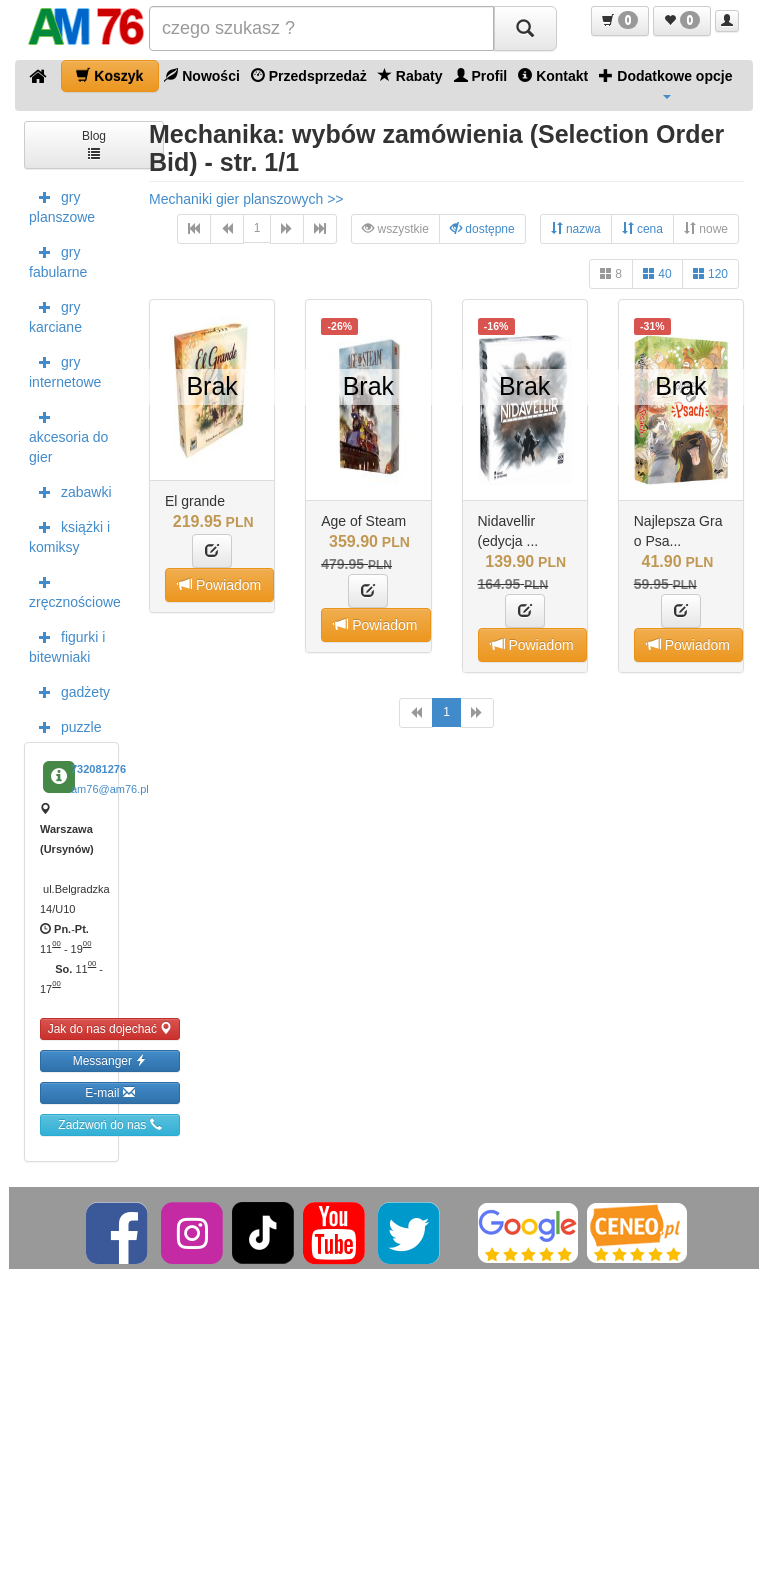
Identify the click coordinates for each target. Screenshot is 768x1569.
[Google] (528, 1232)
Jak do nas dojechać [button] (110, 1028)
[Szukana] (321, 28)
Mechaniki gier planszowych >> (246, 199)
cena (642, 228)
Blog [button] (94, 143)
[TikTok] (263, 1232)
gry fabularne (58, 260)
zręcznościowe (74, 590)
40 (657, 273)
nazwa (576, 228)
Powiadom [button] (219, 584)
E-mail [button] (109, 1092)
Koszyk (109, 75)
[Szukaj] (525, 28)
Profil (481, 75)
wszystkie (395, 228)
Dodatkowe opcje (665, 83)
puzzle (65, 726)
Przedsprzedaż (309, 75)
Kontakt (553, 75)
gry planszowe (62, 205)
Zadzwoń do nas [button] (109, 1124)
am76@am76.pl (110, 789)
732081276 (98, 769)
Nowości (201, 75)
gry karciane (55, 315)
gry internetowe (65, 370)
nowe (706, 228)
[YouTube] (335, 1232)
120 (710, 273)
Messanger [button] (110, 1060)
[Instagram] (193, 1232)
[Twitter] (410, 1232)
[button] (620, 21)
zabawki (70, 491)
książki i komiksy (69, 535)
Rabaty (410, 75)
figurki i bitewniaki (67, 645)
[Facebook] (118, 1232)
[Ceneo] (637, 1232)
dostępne (482, 228)
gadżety (69, 691)
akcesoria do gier (68, 435)
